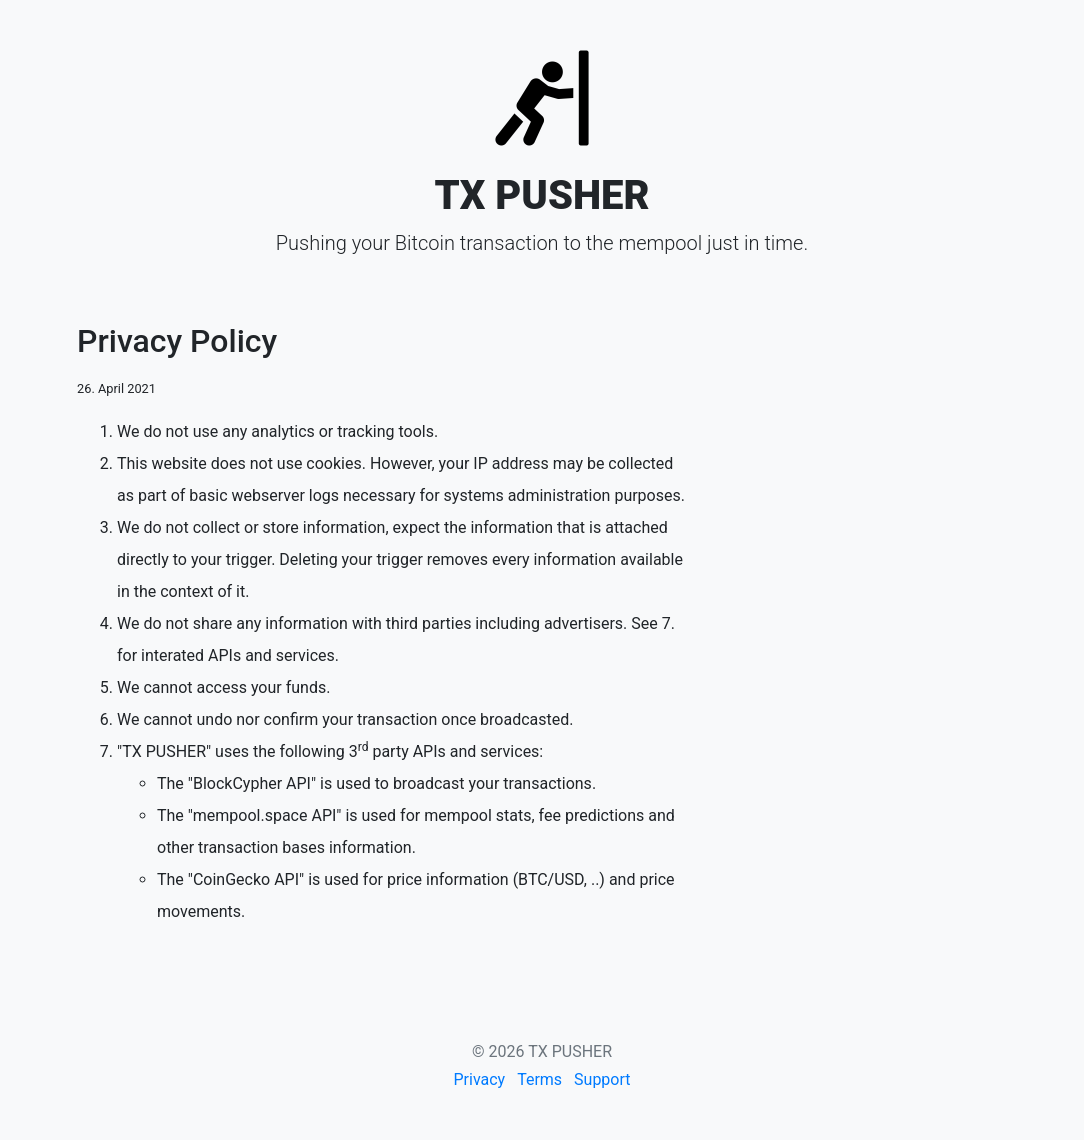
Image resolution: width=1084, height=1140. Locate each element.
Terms (539, 1079)
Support (602, 1079)
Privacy (479, 1079)
